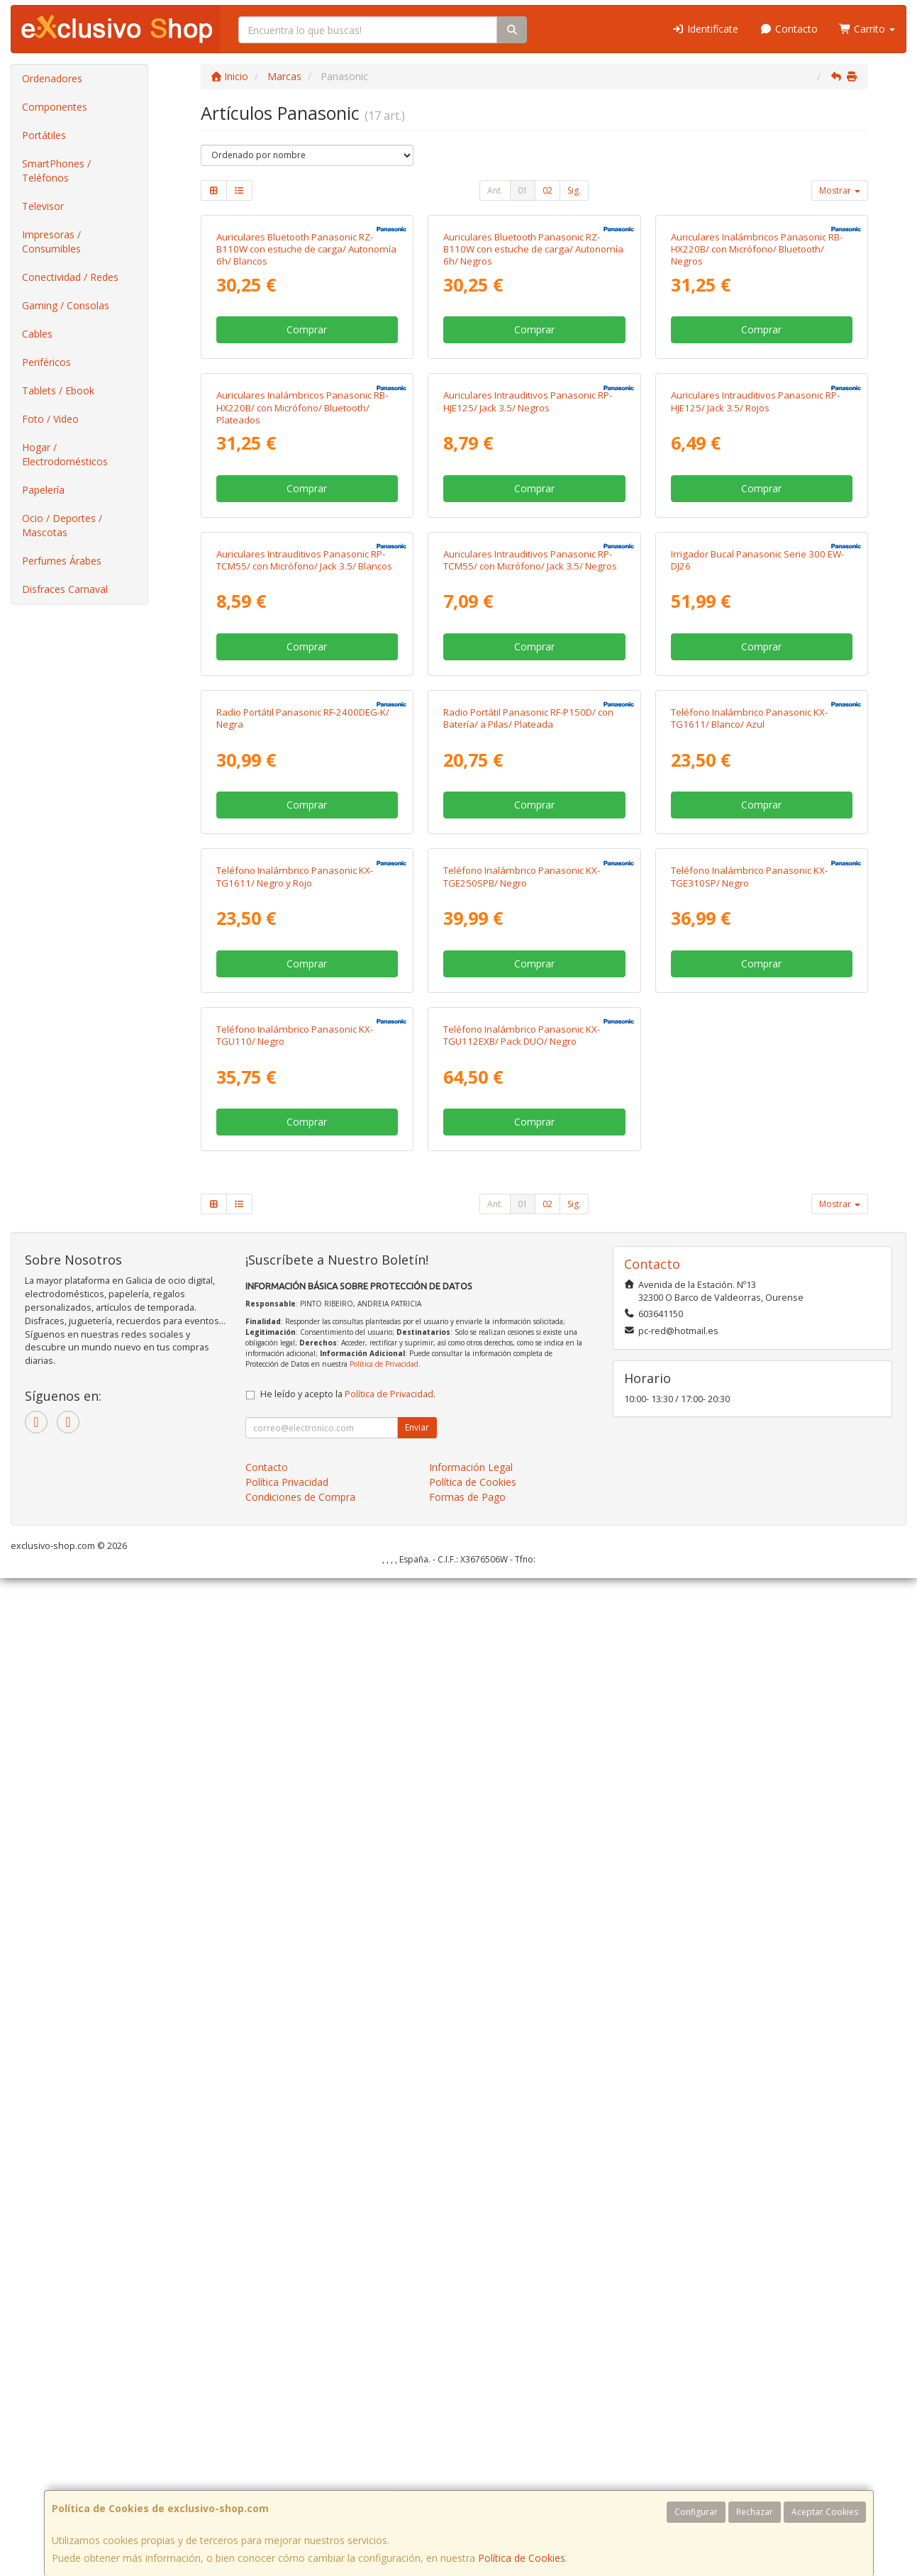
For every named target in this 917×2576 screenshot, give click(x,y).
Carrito (867, 28)
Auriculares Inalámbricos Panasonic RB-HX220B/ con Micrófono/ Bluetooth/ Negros (757, 415)
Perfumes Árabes (61, 560)
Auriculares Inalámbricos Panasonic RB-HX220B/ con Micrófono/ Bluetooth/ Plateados (302, 740)
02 (547, 190)
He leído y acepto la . (347, 2392)
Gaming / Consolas (65, 305)
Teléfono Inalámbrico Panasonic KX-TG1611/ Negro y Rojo (294, 1708)
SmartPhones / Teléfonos (56, 170)
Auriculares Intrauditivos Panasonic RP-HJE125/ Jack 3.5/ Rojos (755, 733)
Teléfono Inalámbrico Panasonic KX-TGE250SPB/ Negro (521, 1708)
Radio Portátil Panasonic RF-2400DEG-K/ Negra (302, 1383)
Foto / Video (50, 419)
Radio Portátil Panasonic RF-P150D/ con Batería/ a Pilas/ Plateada (528, 1383)
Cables (37, 333)
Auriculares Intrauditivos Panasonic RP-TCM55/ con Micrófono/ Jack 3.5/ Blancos (304, 1058)
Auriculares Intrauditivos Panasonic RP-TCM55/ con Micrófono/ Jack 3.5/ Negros (530, 1058)
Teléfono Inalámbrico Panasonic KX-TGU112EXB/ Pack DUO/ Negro (521, 2032)
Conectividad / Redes (70, 277)
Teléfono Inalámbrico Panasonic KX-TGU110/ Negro (294, 2032)
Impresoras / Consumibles (51, 241)
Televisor (43, 206)
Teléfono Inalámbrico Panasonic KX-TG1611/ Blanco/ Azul (749, 1383)
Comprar (307, 496)
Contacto (789, 28)
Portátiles (44, 135)
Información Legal (471, 2465)
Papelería (43, 489)
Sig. (574, 190)
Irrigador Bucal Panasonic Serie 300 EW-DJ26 (757, 1058)
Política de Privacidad (384, 2362)
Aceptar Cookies (824, 2512)
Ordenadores (52, 78)
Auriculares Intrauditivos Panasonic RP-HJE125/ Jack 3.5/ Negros (527, 733)
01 (523, 190)
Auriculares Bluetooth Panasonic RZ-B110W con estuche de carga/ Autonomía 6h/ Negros (533, 415)
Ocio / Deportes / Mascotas (62, 525)
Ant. (495, 190)
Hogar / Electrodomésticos (65, 454)
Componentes (54, 106)
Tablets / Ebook (58, 390)
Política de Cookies (521, 2558)
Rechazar (754, 2512)
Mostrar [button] (839, 190)
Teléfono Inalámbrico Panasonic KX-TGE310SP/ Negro (749, 1708)
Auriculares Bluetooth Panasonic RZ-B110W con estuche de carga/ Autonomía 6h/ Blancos (306, 415)
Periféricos (46, 362)
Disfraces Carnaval (65, 589)
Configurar (696, 2512)
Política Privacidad (286, 2480)
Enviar (417, 2425)
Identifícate (705, 28)
